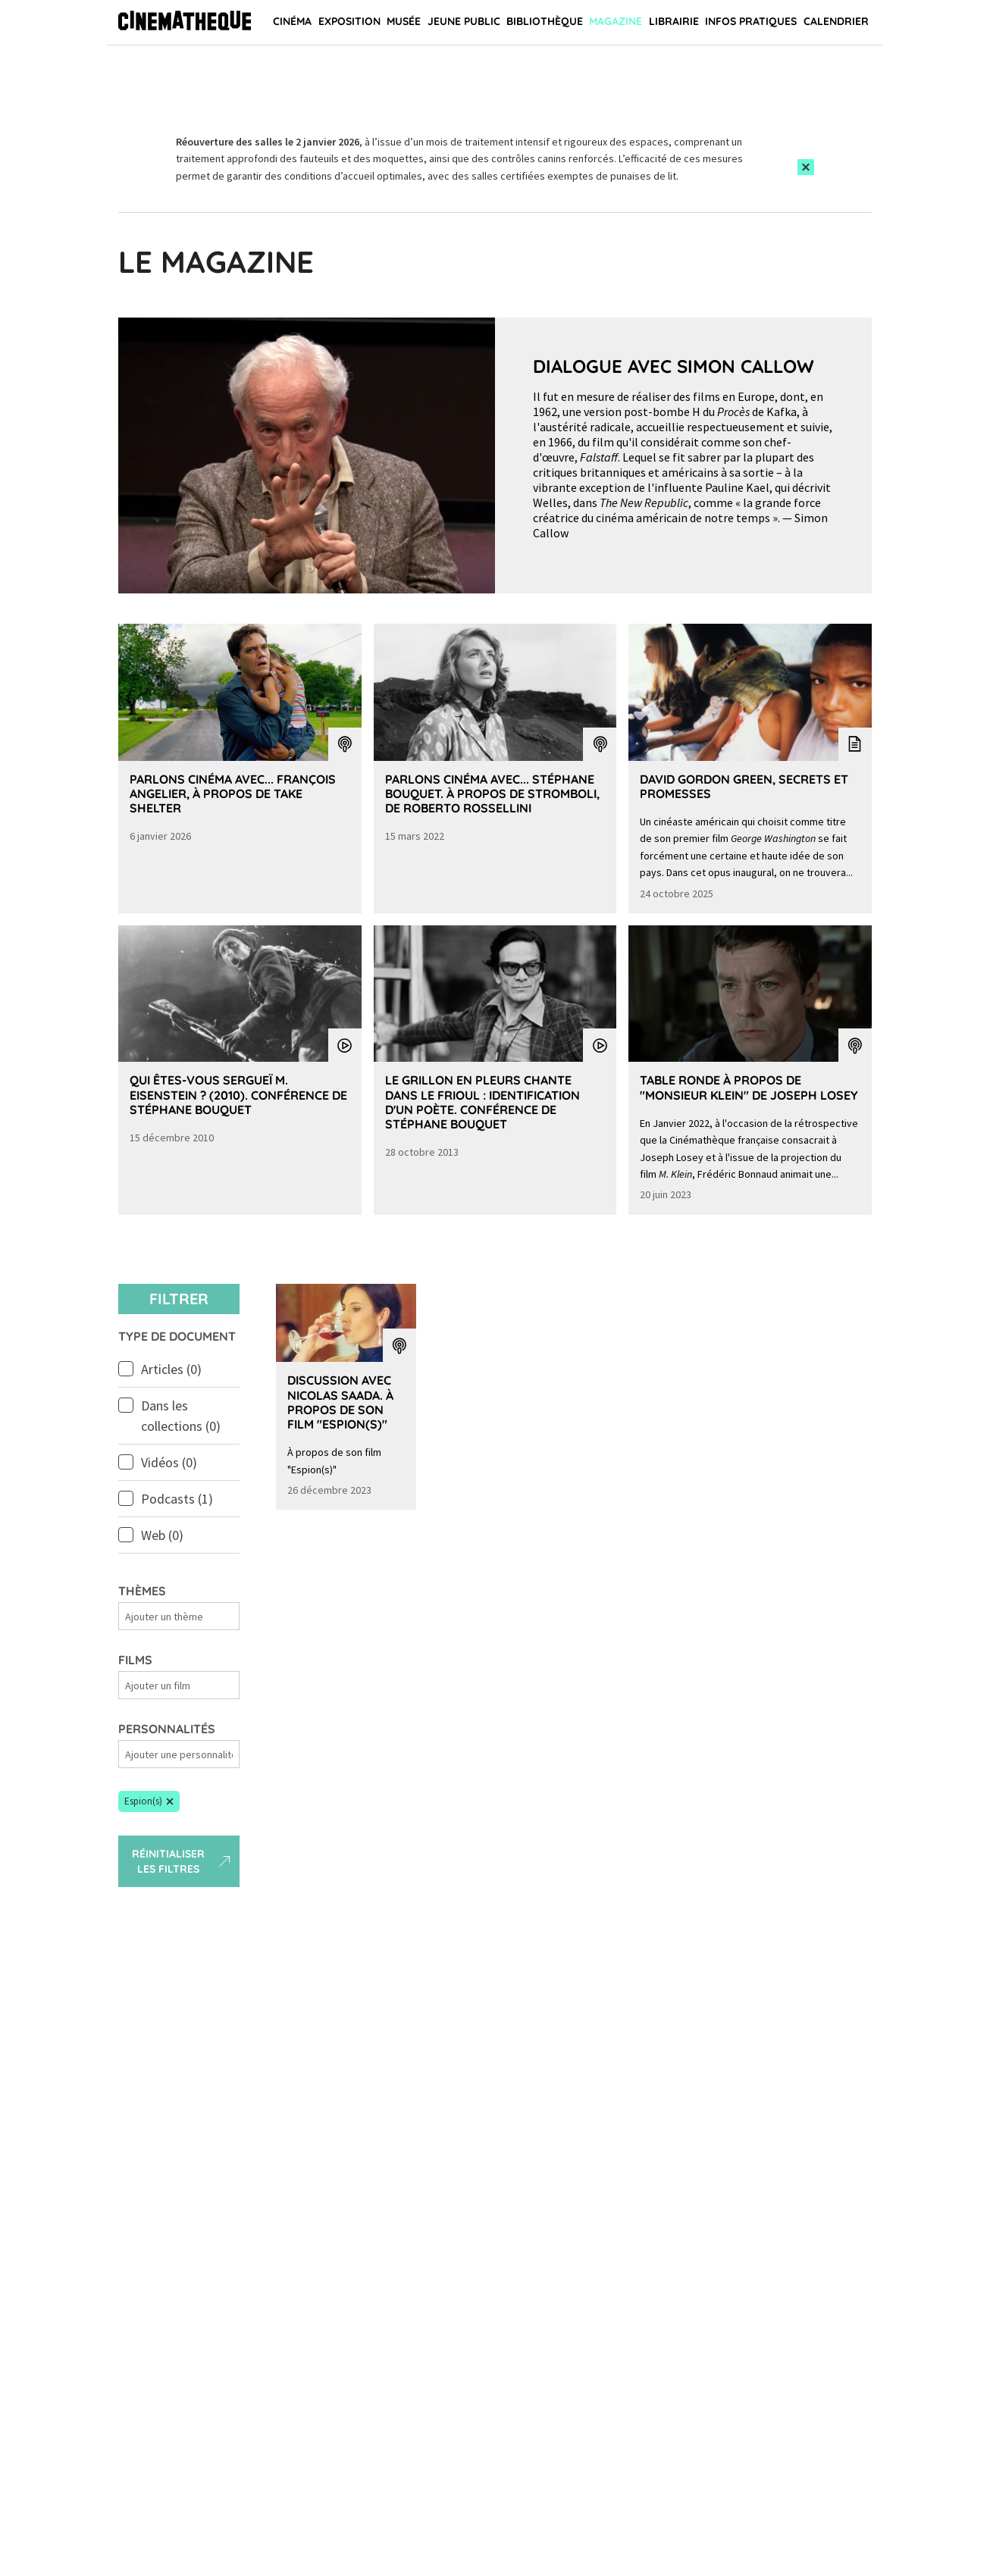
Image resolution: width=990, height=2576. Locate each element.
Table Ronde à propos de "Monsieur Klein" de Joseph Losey (749, 1087)
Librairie (674, 21)
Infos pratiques (751, 21)
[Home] (184, 23)
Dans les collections (181, 1416)
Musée (404, 21)
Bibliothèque (544, 21)
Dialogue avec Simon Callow (673, 366)
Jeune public (464, 21)
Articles (171, 1369)
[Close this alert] (805, 167)
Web (162, 1535)
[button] (149, 1801)
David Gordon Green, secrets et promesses (744, 786)
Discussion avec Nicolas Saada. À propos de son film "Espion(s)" (340, 1402)
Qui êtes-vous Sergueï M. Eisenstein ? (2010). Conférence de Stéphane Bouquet (238, 1094)
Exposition (349, 21)
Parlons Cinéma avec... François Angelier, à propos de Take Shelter (233, 793)
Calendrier (836, 21)
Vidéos (169, 1462)
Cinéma (292, 21)
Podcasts (177, 1498)
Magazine (615, 21)
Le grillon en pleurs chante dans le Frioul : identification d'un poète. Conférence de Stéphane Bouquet (482, 1101)
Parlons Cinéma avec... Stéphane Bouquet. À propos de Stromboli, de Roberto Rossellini (492, 793)
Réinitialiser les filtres (183, 1861)
